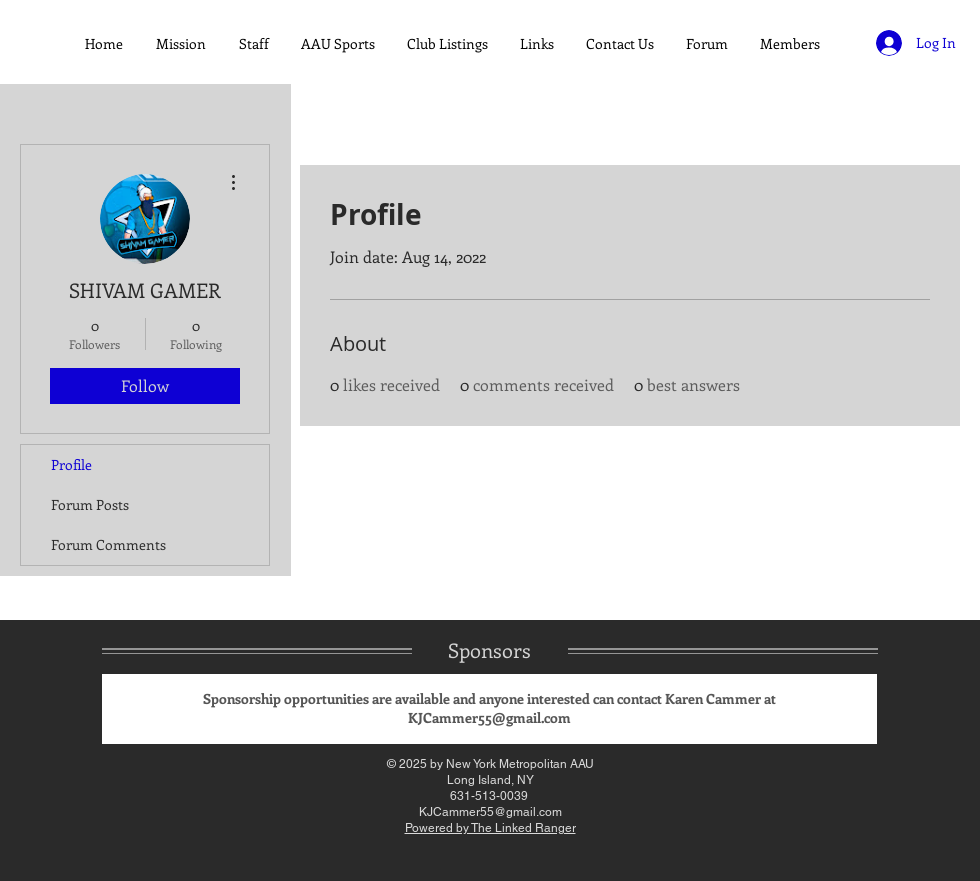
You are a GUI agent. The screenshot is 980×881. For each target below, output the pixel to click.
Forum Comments (108, 544)
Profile (71, 464)
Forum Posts (90, 504)
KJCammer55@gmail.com (489, 717)
